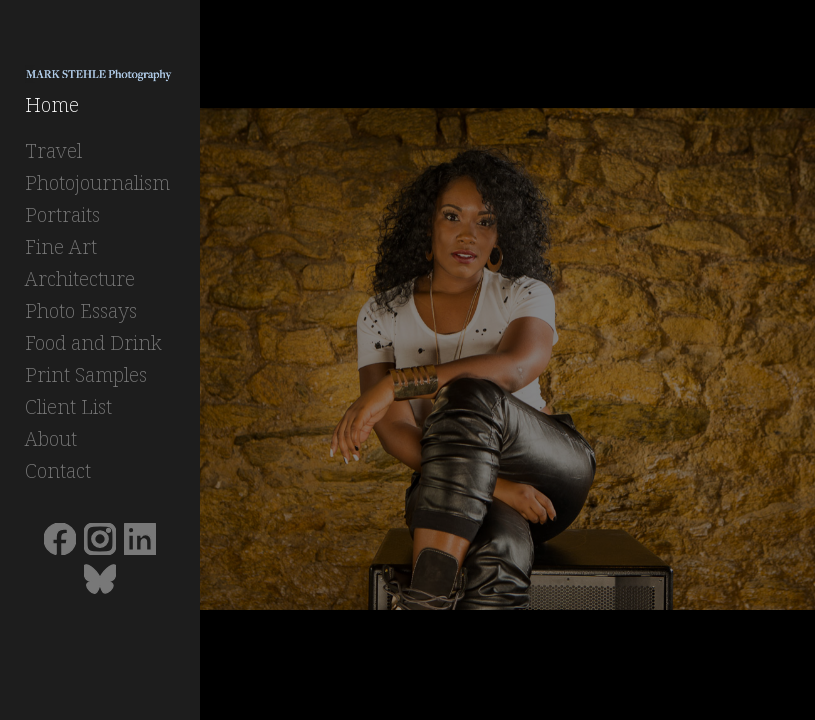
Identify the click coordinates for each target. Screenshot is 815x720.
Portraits (62, 214)
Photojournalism (97, 182)
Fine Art (61, 246)
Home (52, 104)
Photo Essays (81, 310)
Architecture (80, 278)
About (51, 438)
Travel (53, 150)
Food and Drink (93, 342)
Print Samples (86, 374)
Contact (58, 470)
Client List (68, 406)
